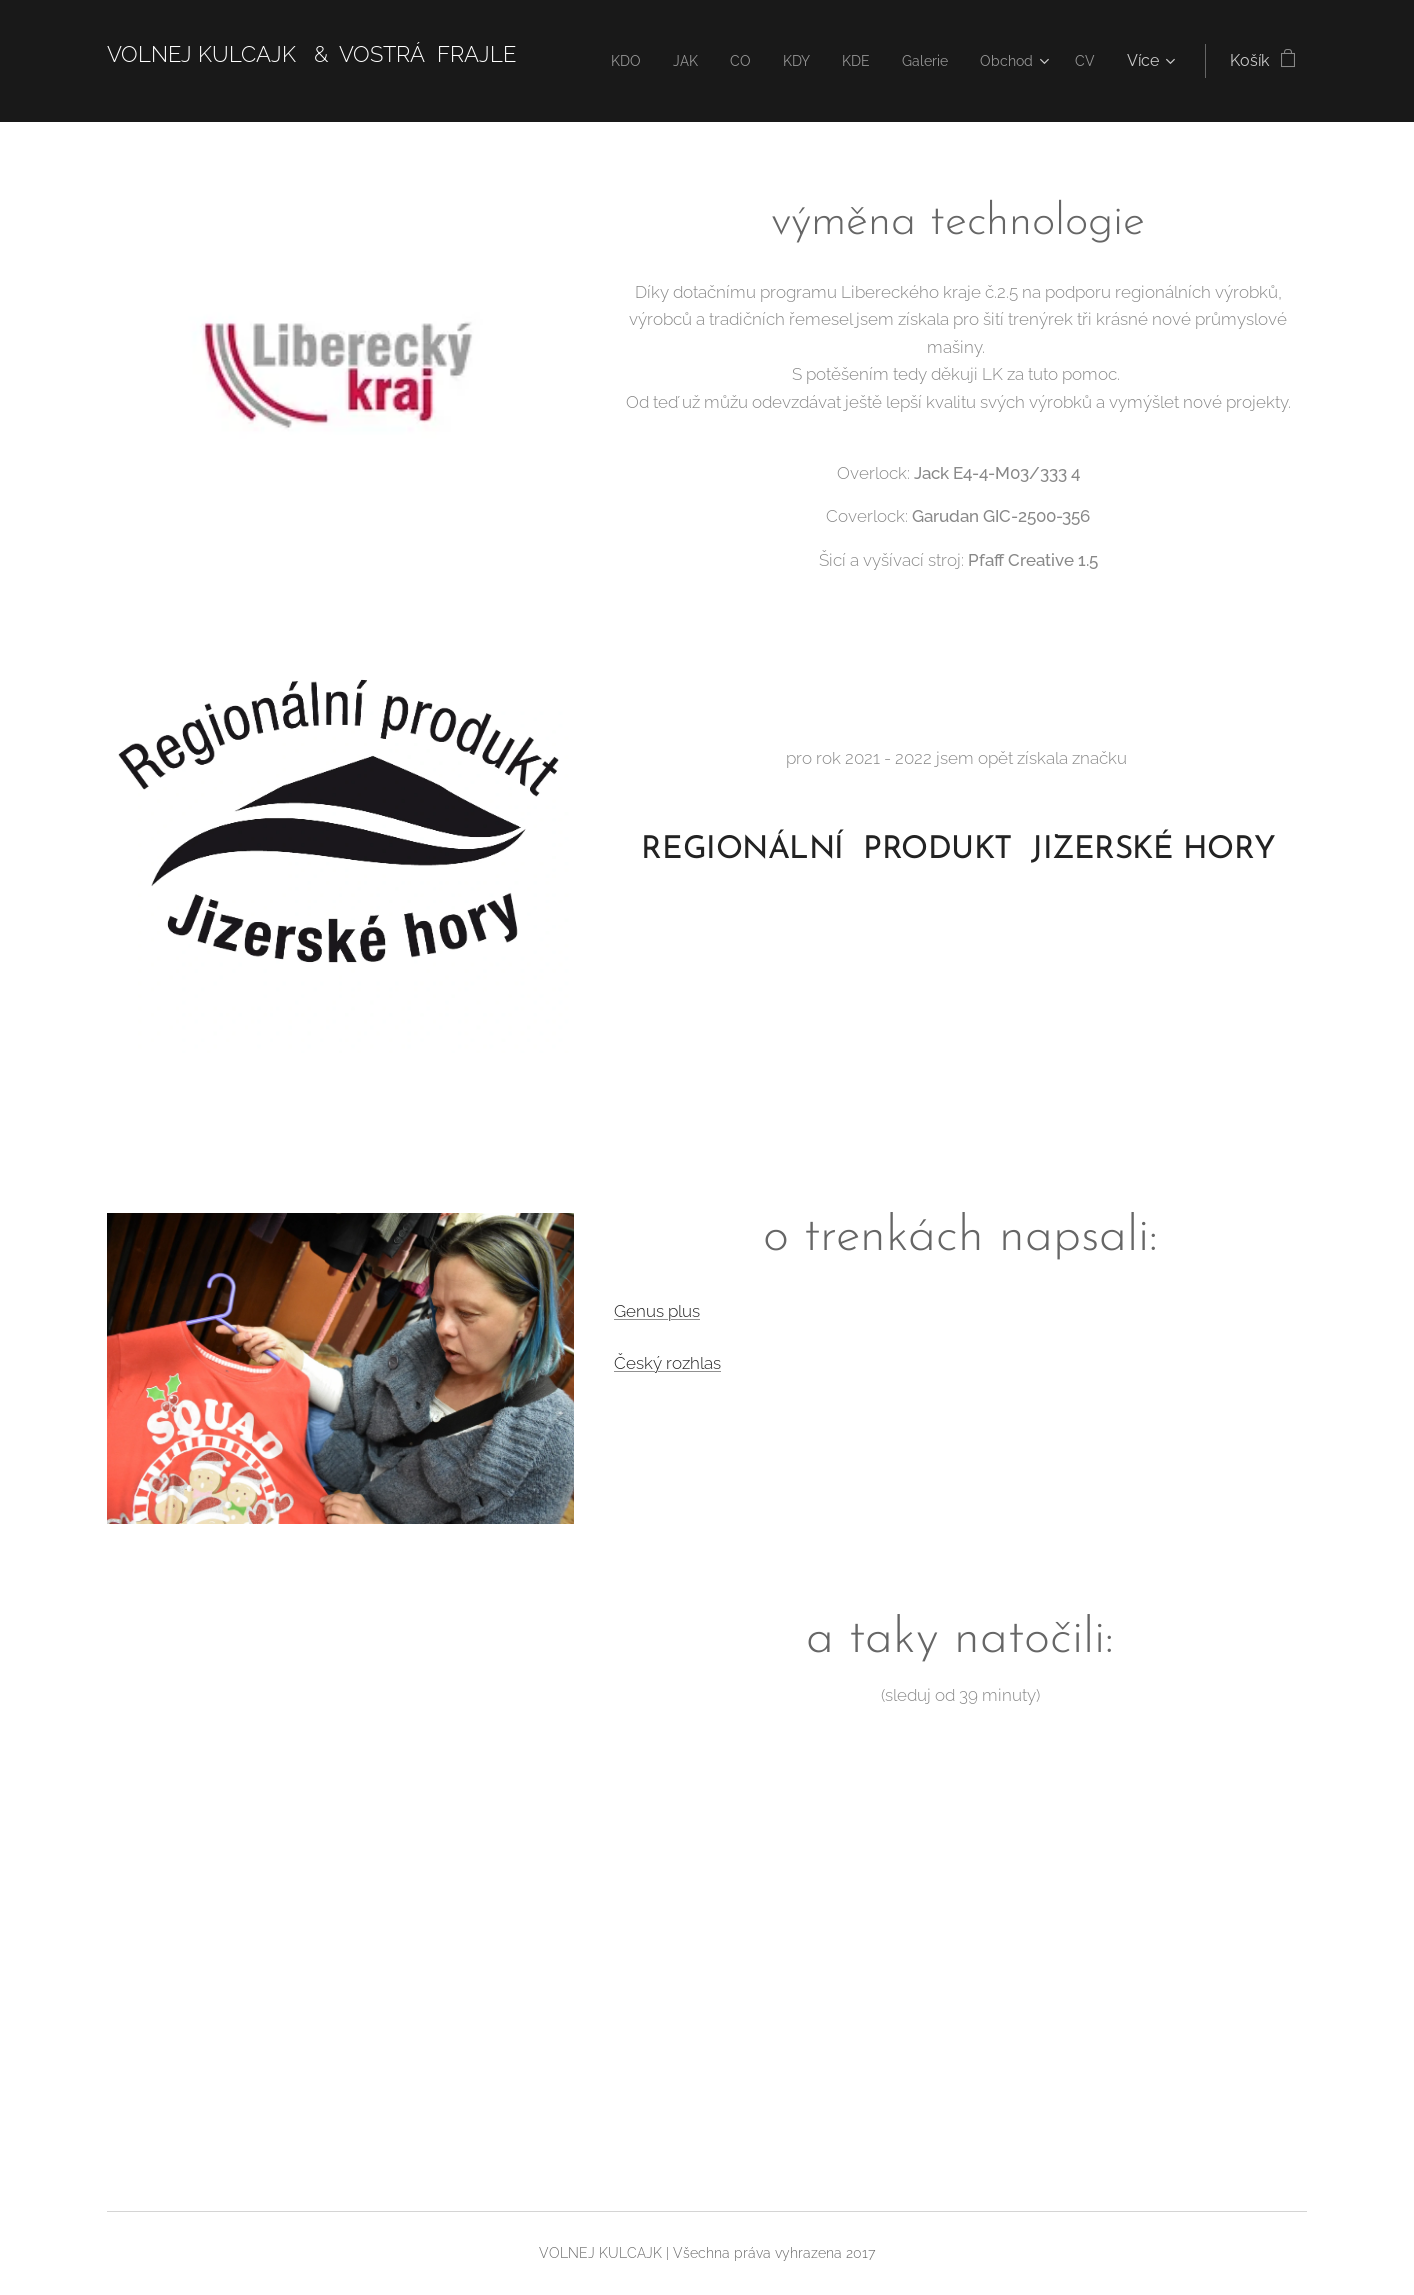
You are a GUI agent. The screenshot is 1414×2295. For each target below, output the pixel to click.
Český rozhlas (667, 1362)
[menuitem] (604, 61)
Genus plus (657, 1311)
